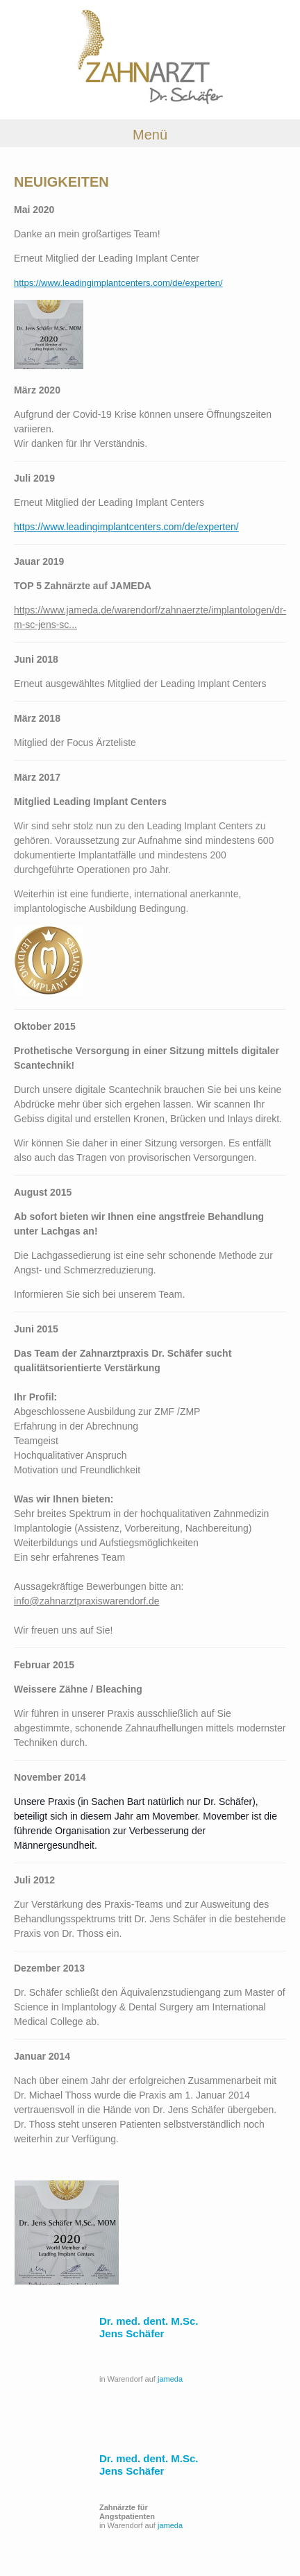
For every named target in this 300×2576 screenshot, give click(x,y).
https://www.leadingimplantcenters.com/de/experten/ (118, 283)
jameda (170, 2379)
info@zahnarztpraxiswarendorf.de (87, 1601)
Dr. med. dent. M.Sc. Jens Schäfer (149, 2327)
